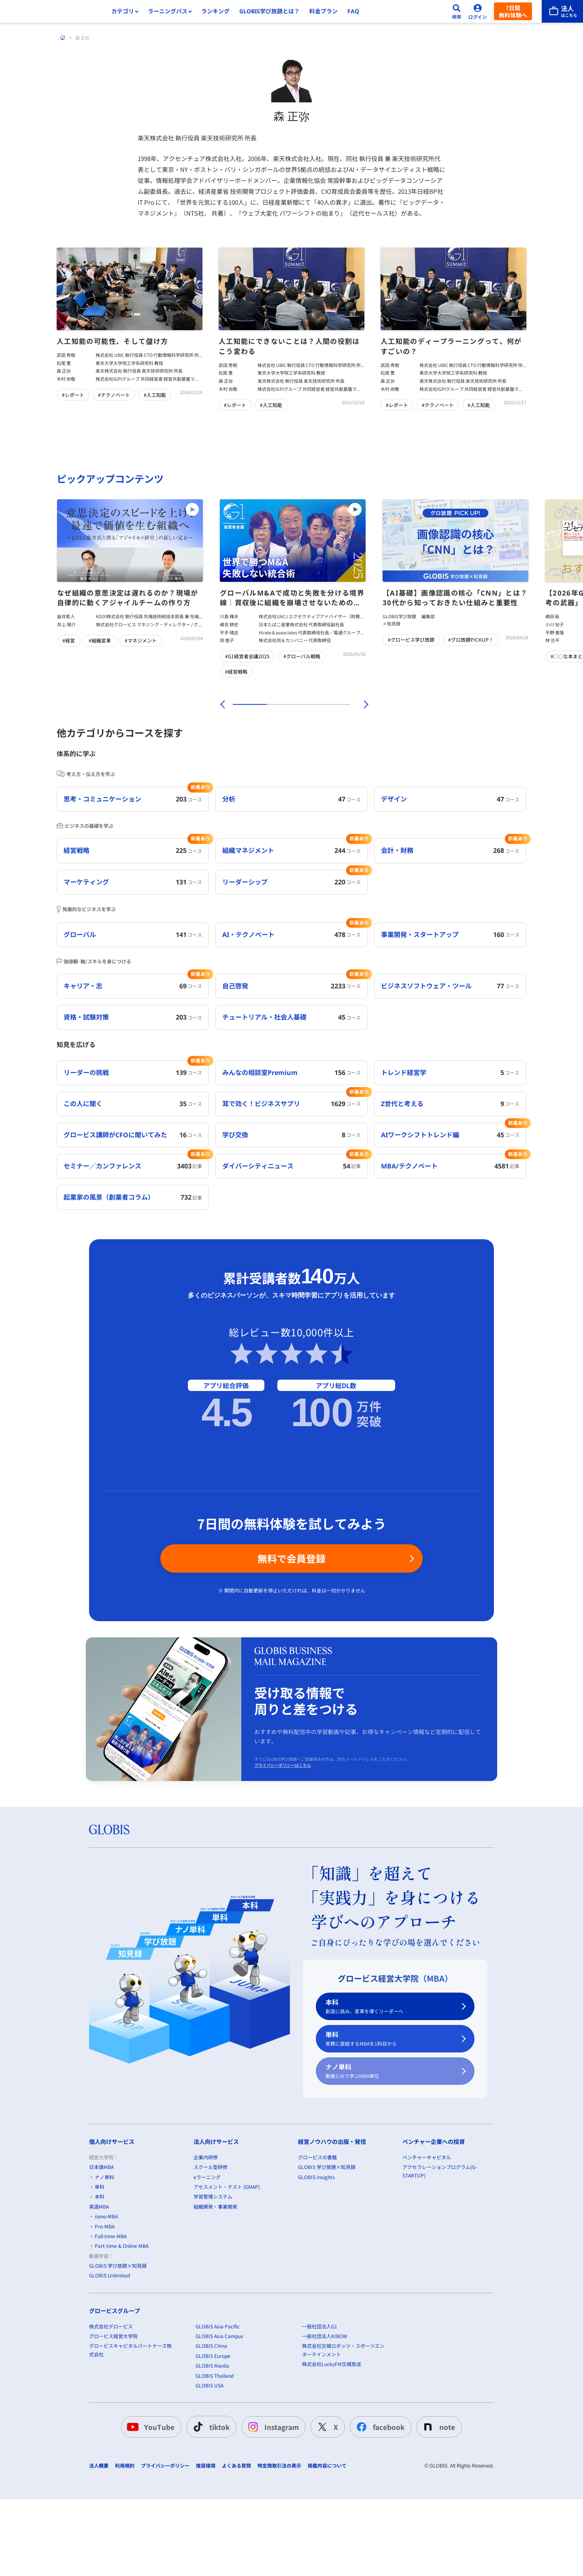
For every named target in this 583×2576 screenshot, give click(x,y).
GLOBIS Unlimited (109, 2361)
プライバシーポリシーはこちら (282, 1851)
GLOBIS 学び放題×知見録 (118, 2351)
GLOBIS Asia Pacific (218, 2412)
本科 (390, 2092)
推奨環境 (205, 2552)
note (437, 2513)
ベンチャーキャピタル (426, 2242)
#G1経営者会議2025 (247, 656)
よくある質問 (236, 2552)
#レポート (73, 394)
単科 (390, 2125)
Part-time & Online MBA (122, 2331)
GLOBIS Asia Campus (219, 2422)
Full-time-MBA (111, 2322)
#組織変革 (100, 640)
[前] (221, 704)
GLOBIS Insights (316, 2262)
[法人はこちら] (562, 11)
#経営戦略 (236, 671)
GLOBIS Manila (212, 2451)
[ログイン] (477, 11)
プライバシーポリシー (165, 2552)
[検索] (457, 11)
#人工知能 (155, 394)
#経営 (68, 640)
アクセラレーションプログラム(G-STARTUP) (439, 2256)
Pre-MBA (105, 2312)
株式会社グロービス (111, 2412)
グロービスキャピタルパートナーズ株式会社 (130, 2435)
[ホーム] (63, 37)
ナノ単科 (390, 2157)
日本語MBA (101, 2252)
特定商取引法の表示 (279, 2552)
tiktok (210, 2513)
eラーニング (207, 2262)
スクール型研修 (211, 2252)
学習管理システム (213, 2282)
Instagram (272, 2513)
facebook (378, 2513)
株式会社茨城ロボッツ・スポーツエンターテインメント (343, 2435)
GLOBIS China (211, 2431)
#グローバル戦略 (301, 656)
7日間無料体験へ (513, 11)
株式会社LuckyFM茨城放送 (331, 2450)
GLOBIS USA (209, 2471)
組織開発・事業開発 (215, 2292)
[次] (361, 704)
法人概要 (99, 2552)
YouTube (149, 2513)
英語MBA (99, 2292)
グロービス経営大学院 (113, 2422)
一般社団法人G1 (319, 2412)
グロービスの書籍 (317, 2242)
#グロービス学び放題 (411, 639)
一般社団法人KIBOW (324, 2422)
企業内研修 (206, 2242)
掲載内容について (327, 2552)
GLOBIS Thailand (215, 2461)
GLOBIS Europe (213, 2441)
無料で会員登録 (291, 1644)
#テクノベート (114, 394)
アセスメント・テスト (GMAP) (227, 2272)
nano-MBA (106, 2302)
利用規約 (124, 2552)
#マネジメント (141, 640)
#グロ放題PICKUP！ (471, 639)
